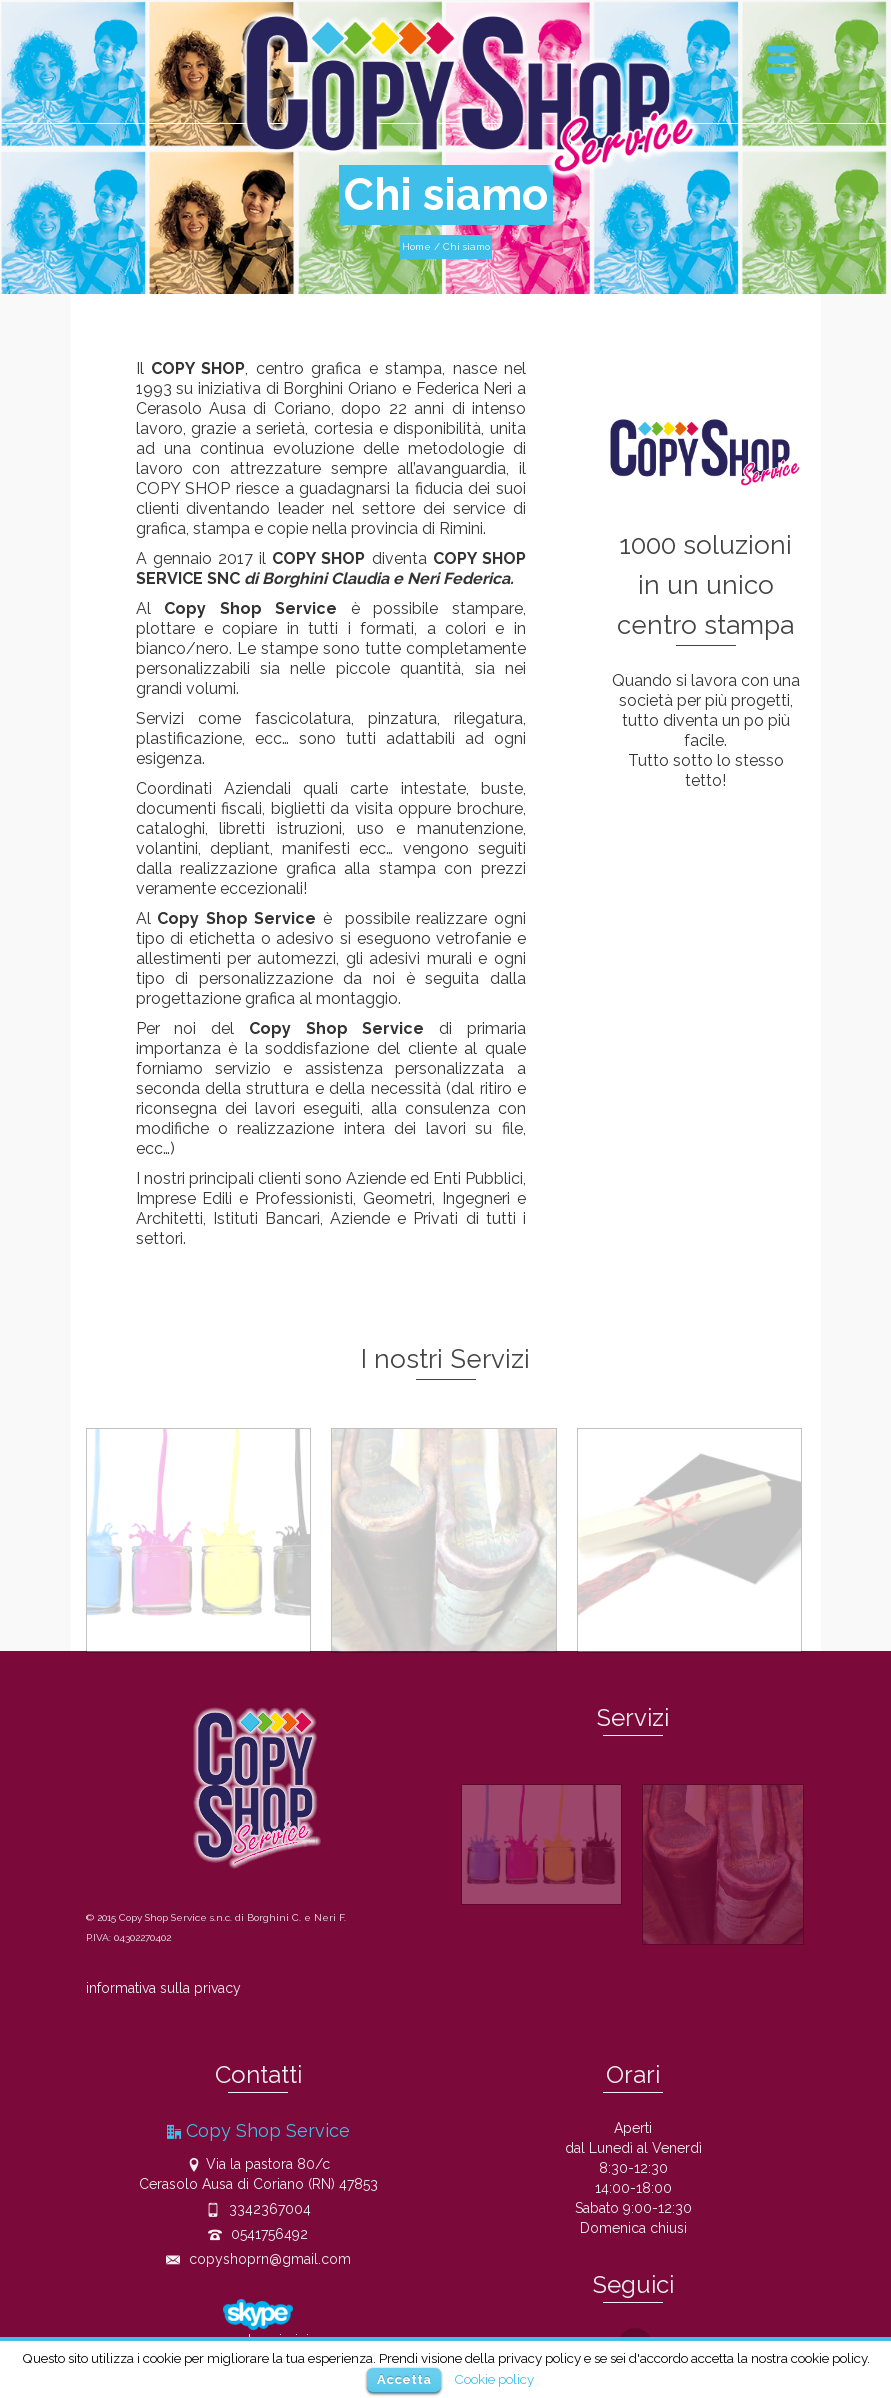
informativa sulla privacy (163, 1988)
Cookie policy (494, 2379)
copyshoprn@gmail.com (258, 2259)
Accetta (404, 2379)
